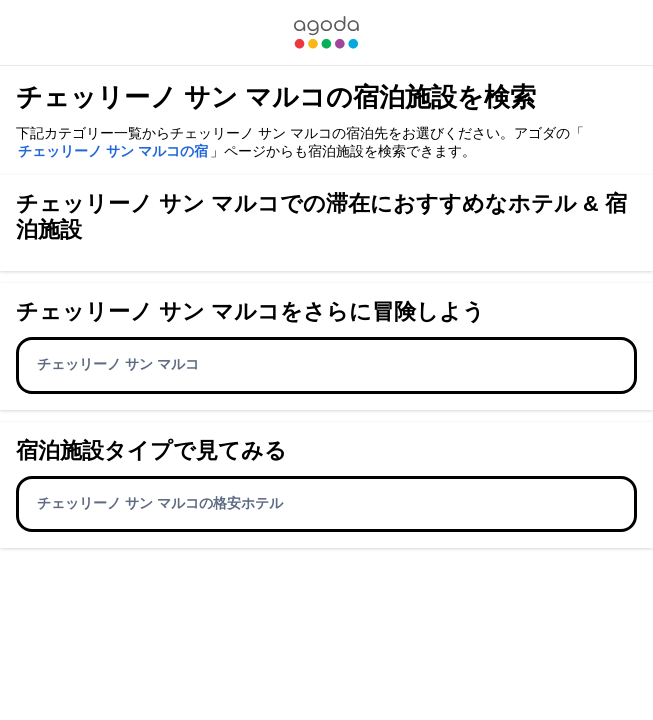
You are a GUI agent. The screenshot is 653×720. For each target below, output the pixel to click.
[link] (326, 32)
